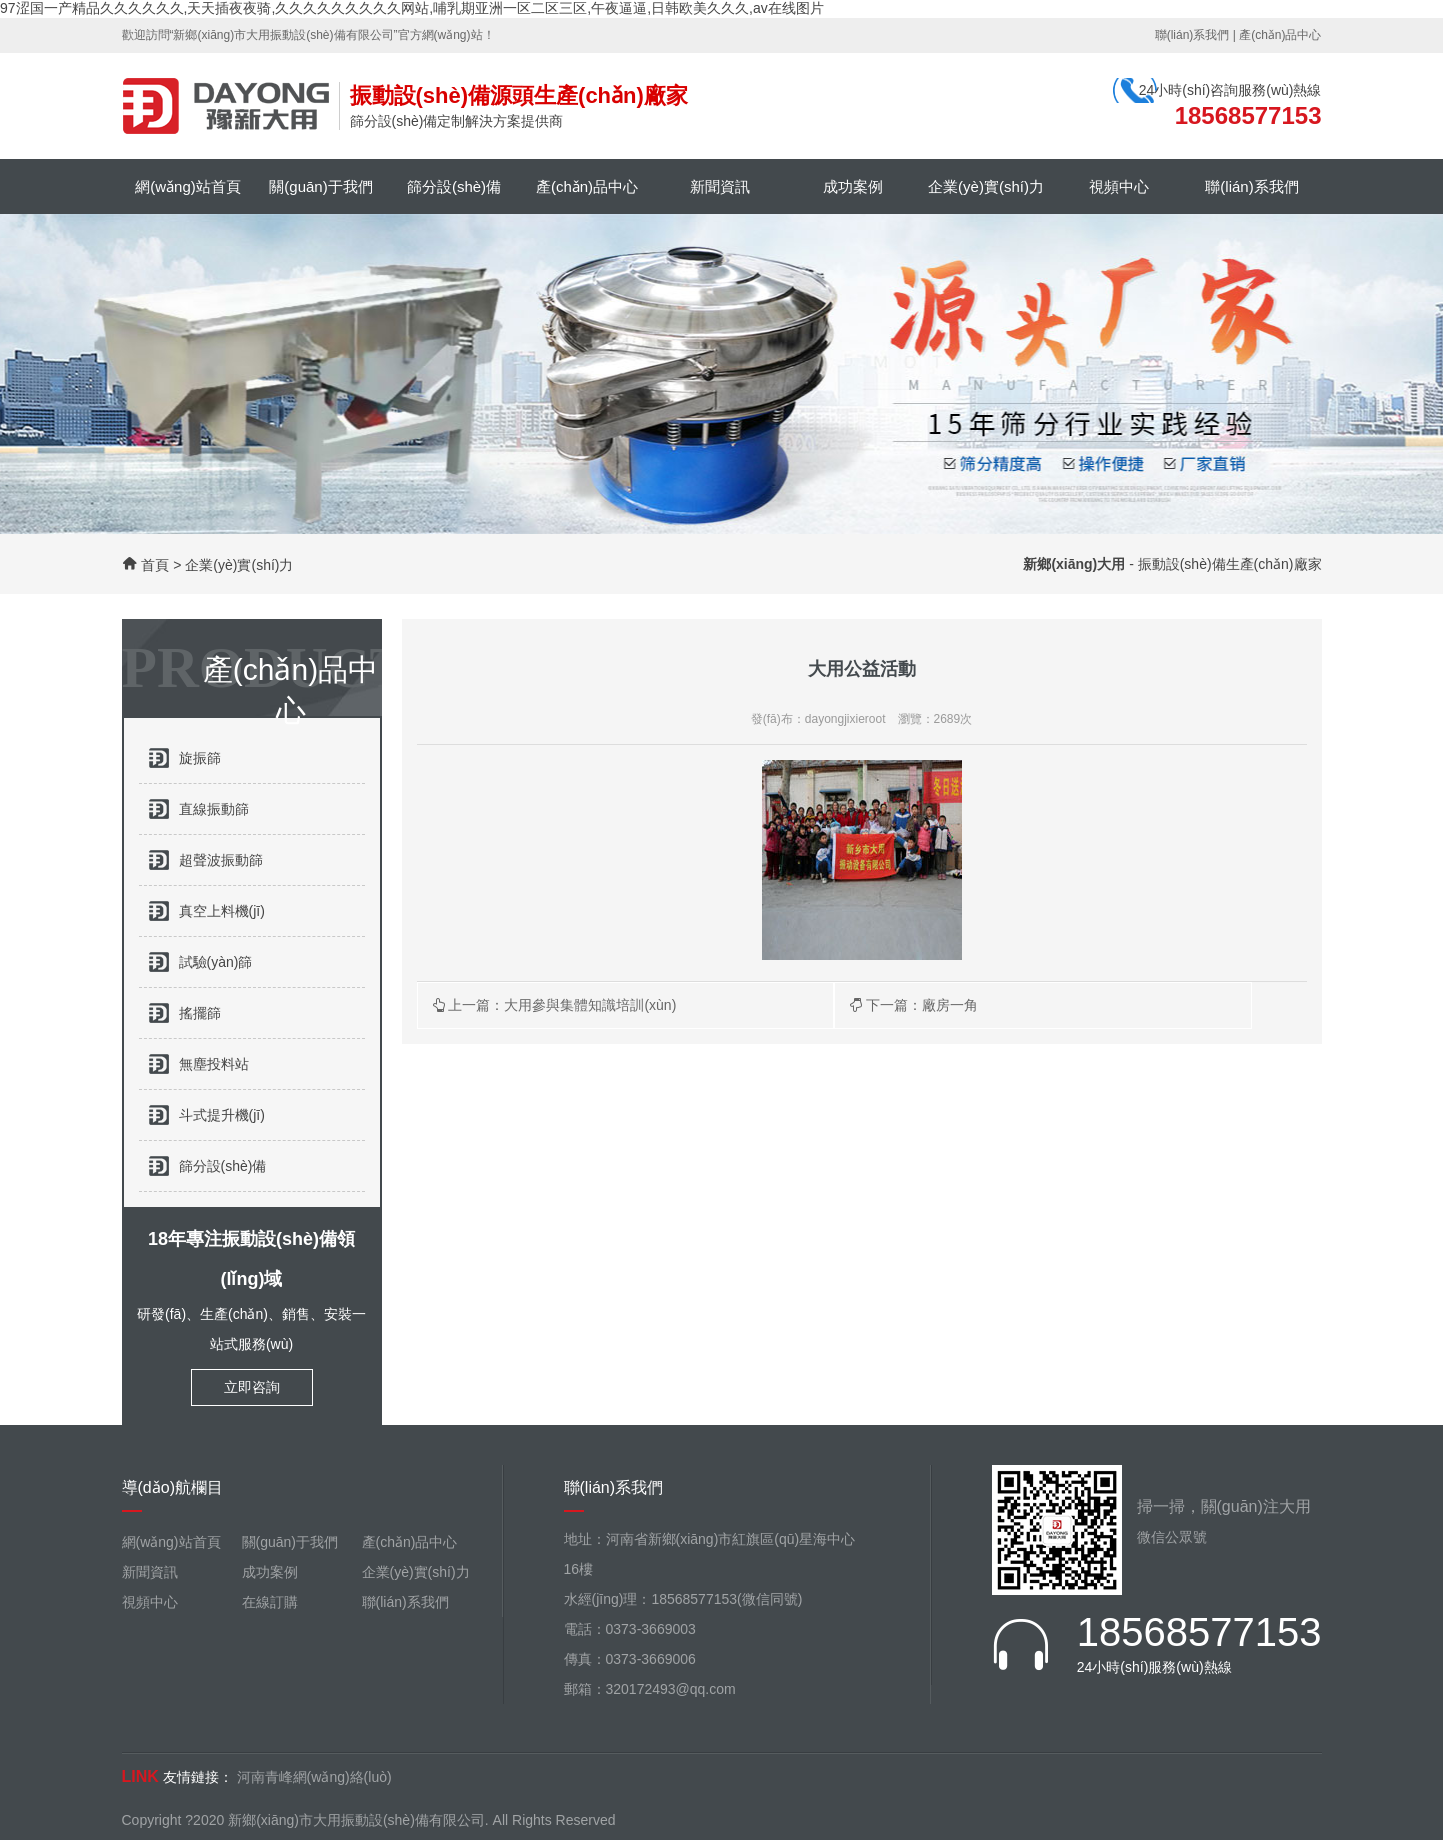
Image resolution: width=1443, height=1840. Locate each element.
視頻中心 (1119, 186)
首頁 (155, 565)
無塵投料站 (214, 1064)
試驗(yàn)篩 (216, 962)
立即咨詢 (252, 1387)
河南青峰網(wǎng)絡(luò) (314, 1777)
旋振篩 (200, 758)
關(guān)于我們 (320, 186)
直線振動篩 (214, 809)
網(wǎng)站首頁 (188, 186)
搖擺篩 (200, 1013)
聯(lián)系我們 (1192, 35)
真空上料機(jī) (222, 911)
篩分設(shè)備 (454, 186)
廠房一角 (950, 1005)
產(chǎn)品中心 (1280, 35)
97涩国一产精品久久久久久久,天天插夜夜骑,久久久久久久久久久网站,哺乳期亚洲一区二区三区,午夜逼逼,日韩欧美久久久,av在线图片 (412, 8)
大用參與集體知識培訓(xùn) (590, 1005)
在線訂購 (270, 1602)
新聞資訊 (720, 186)
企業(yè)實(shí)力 (986, 186)
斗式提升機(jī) (222, 1115)
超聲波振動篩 (221, 860)
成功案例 (853, 186)
